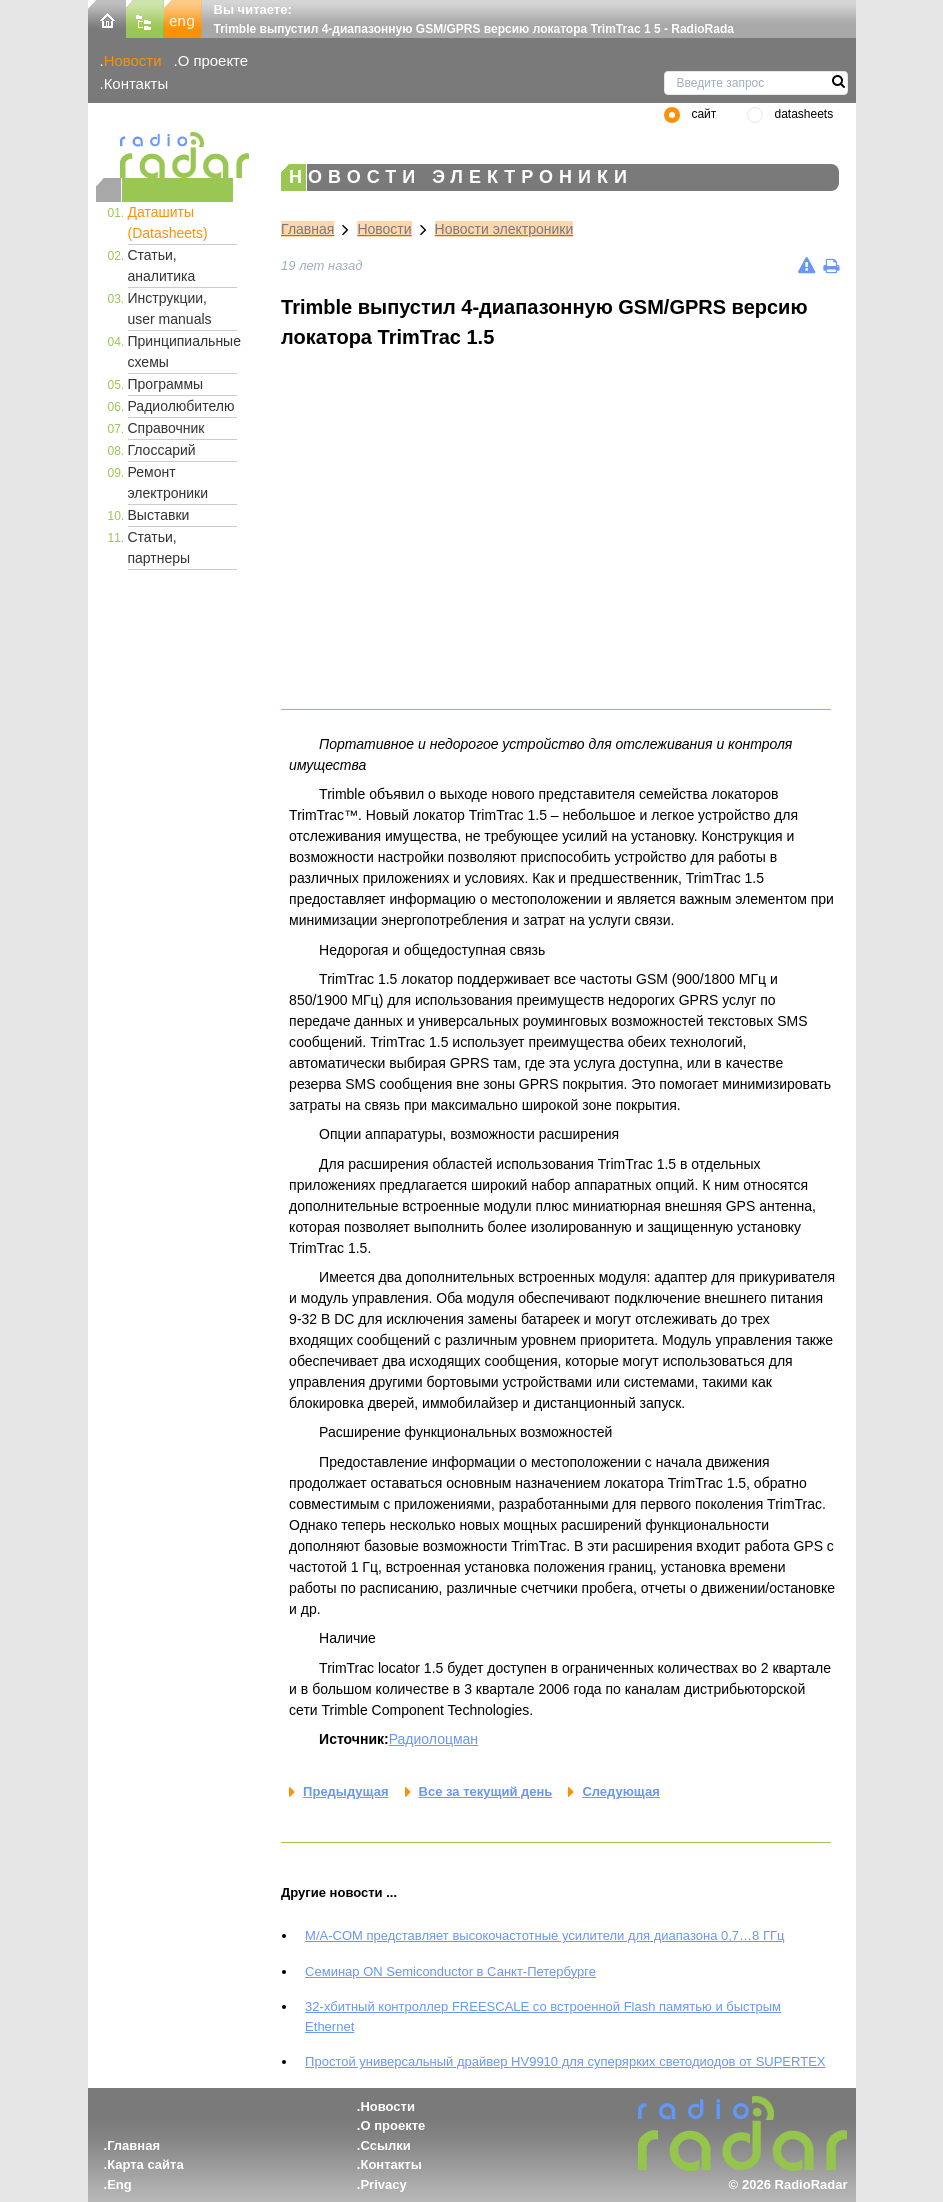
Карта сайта (145, 2164)
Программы (166, 384)
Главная (307, 229)
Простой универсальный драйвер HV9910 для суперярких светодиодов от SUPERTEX (565, 2061)
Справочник (166, 428)
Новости (133, 60)
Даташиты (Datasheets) (168, 222)
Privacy (383, 2184)
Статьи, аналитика (162, 265)
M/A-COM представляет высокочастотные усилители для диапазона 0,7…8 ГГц (544, 1935)
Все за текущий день (486, 1791)
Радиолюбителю (181, 406)
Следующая (620, 1791)
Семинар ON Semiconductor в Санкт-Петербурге (450, 1971)
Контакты (136, 83)
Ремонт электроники (168, 482)
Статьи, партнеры (159, 547)
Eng (119, 2184)
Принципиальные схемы (183, 351)
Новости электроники (504, 229)
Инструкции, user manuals (170, 308)
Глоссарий (162, 450)
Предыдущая (345, 1791)
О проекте (213, 60)
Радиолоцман (433, 1739)
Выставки (159, 515)
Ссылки (385, 2145)
